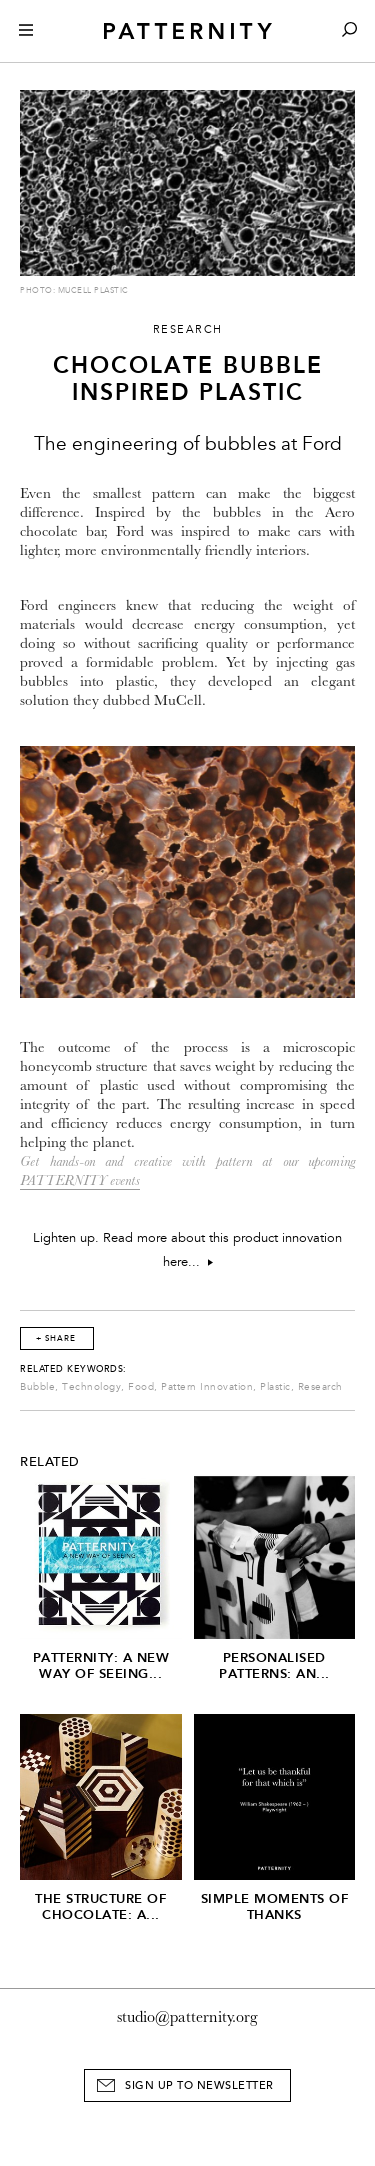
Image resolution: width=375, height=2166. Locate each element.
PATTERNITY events (80, 1180)
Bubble (37, 1387)
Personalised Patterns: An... (274, 1665)
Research (320, 1387)
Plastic (275, 1387)
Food (141, 1387)
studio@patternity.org (187, 2017)
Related (50, 1462)
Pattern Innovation (207, 1387)
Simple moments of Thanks (275, 1906)
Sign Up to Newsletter (199, 2085)
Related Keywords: (73, 1369)
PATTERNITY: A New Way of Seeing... (101, 1665)
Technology (91, 1387)
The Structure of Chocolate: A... (100, 1906)
